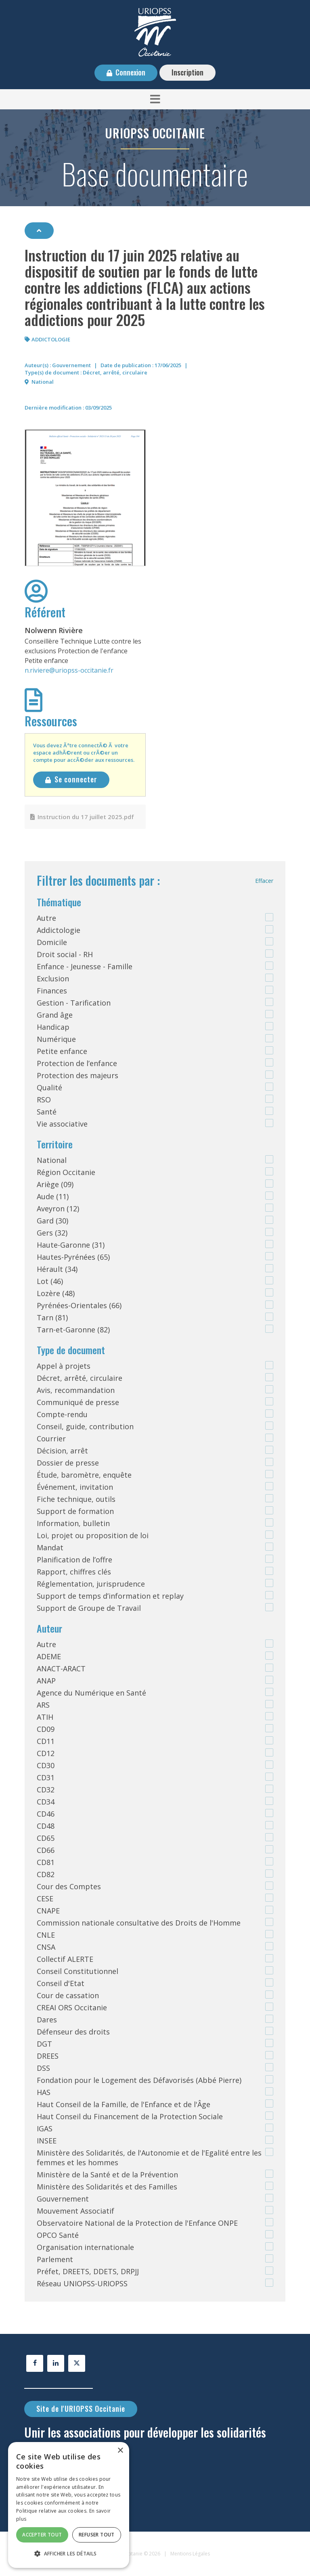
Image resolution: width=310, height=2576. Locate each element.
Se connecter (75, 779)
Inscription (187, 72)
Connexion (130, 72)
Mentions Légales (190, 2553)
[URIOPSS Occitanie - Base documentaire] (155, 31)
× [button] (120, 2451)
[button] (155, 99)
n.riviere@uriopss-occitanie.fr (69, 670)
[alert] (68, 2505)
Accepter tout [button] (42, 2534)
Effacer (264, 880)
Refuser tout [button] (97, 2534)
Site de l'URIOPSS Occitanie (80, 2408)
